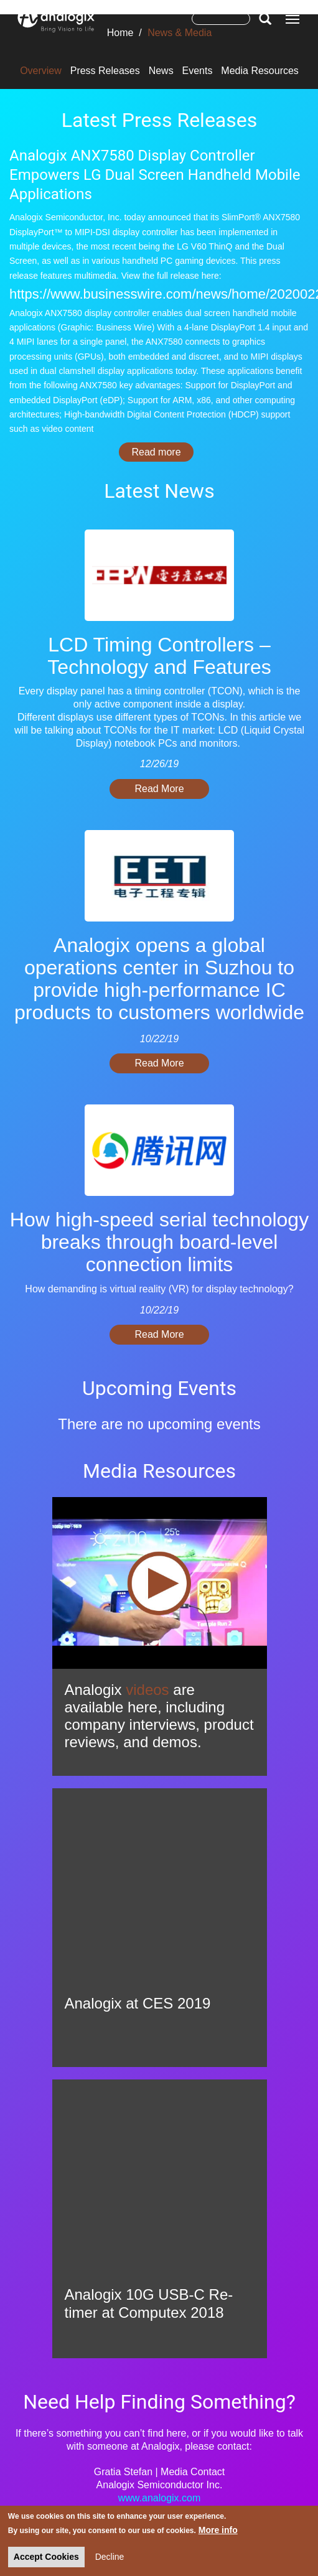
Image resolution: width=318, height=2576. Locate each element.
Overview (41, 70)
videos (147, 1689)
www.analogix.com (159, 2498)
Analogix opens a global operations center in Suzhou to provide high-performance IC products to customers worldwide (159, 979)
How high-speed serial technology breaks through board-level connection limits (159, 1242)
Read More (159, 788)
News (161, 70)
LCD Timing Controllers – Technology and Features (159, 655)
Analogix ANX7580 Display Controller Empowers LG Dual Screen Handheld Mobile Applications (155, 175)
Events (197, 70)
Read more (162, 452)
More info (218, 2530)
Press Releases (105, 70)
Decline (109, 2557)
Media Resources (260, 70)
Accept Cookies (46, 2557)
